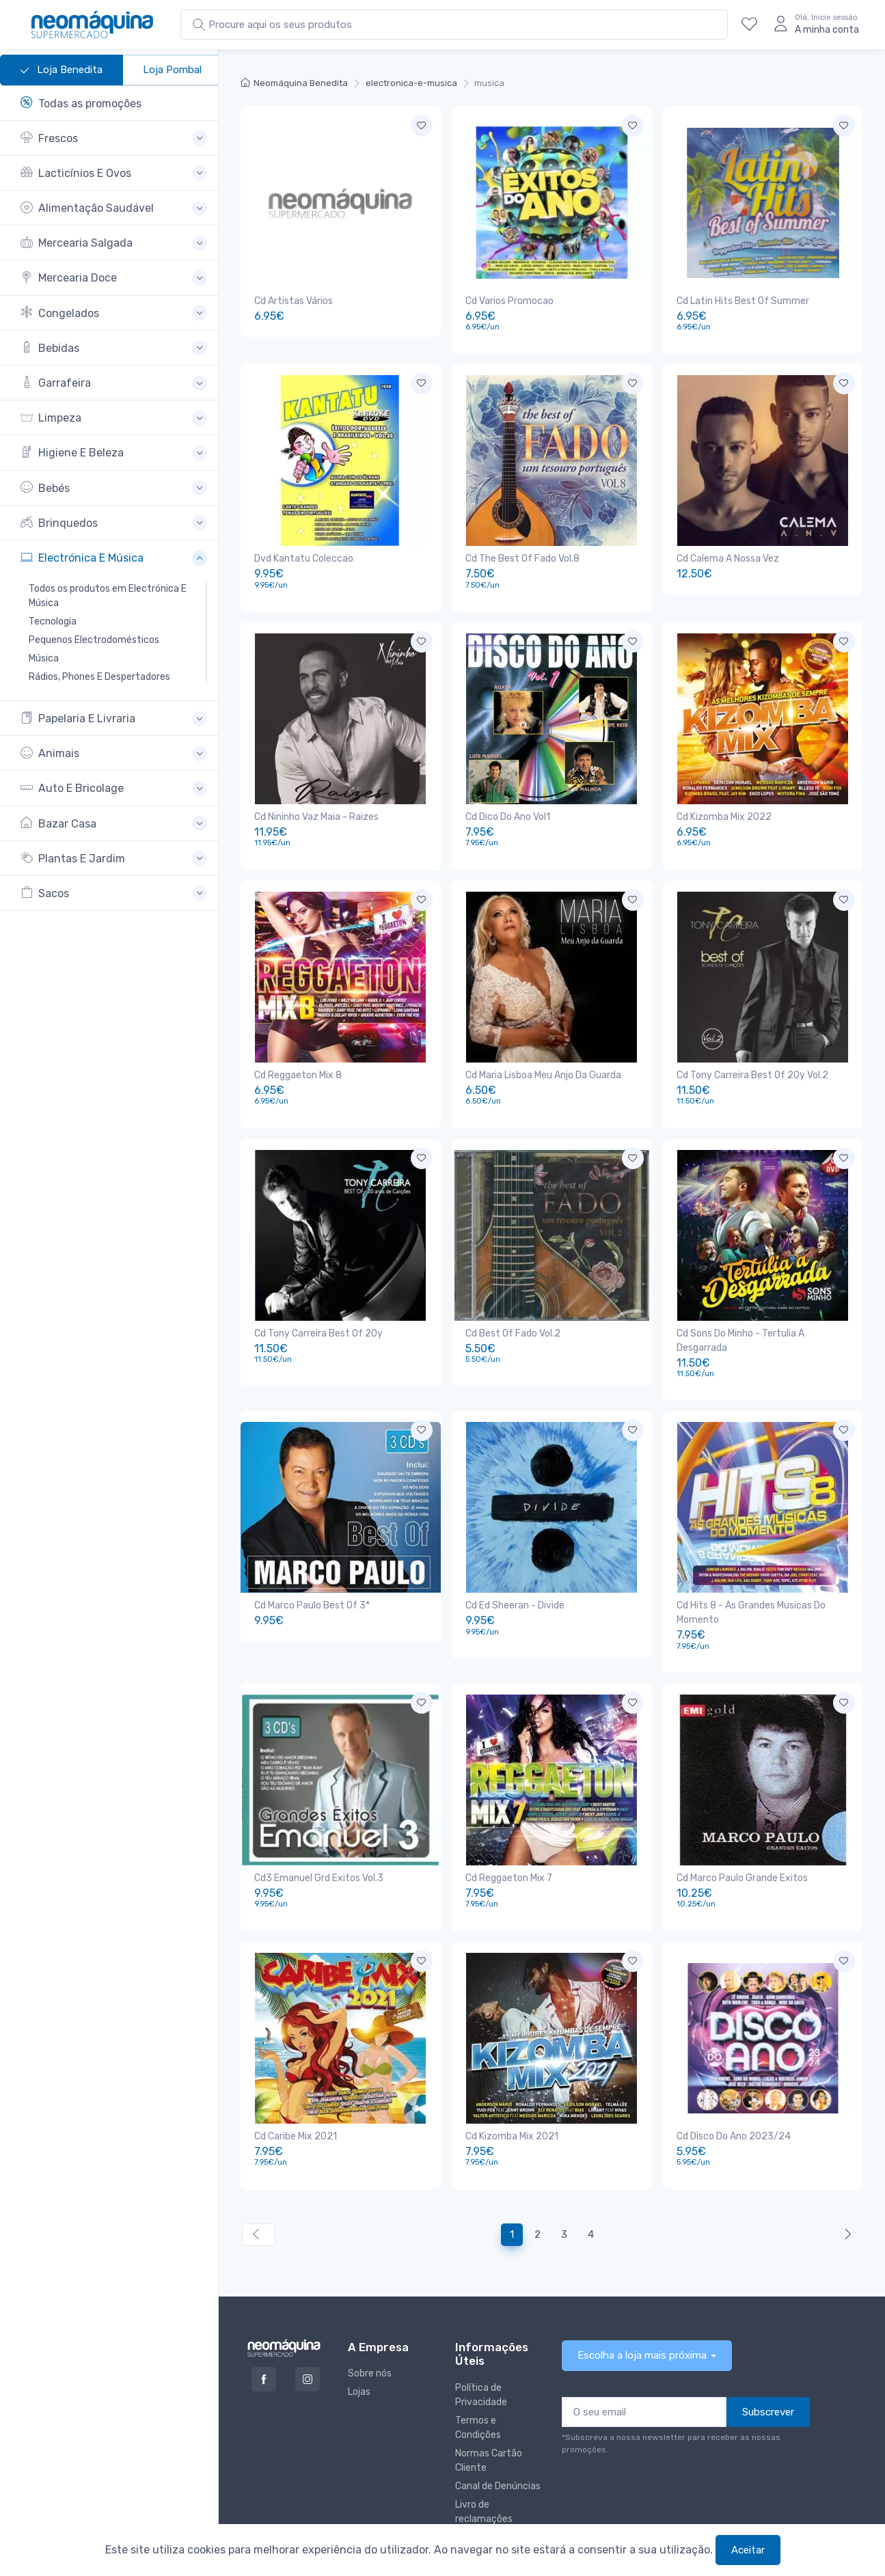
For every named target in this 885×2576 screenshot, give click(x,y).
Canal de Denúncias (498, 2427)
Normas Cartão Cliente (488, 2402)
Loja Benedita (62, 70)
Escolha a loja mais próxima (642, 2296)
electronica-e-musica (411, 83)
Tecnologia (53, 621)
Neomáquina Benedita (294, 83)
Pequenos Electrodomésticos (94, 640)
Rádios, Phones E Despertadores (99, 677)
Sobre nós (370, 2314)
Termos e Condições (478, 2369)
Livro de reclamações (484, 2453)
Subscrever (768, 2353)
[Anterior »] (845, 2176)
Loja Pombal (172, 70)
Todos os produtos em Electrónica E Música (108, 596)
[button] (114, 138)
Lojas (359, 2333)
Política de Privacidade (481, 2336)
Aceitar (748, 2550)
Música (44, 658)
